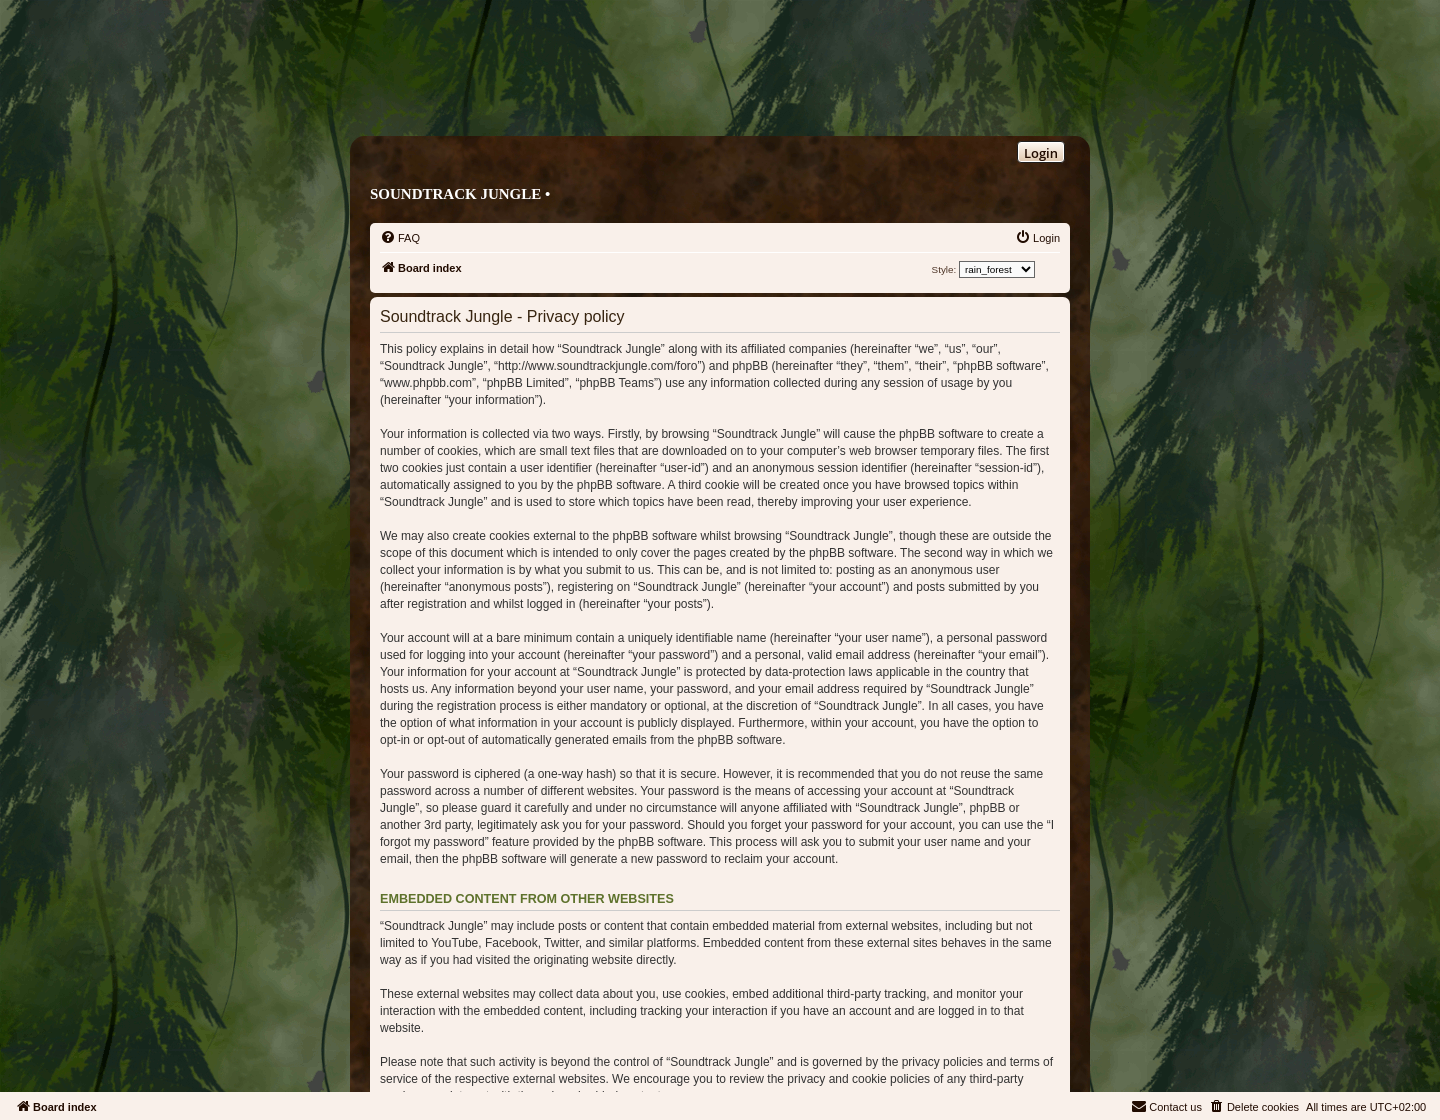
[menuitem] (400, 238)
